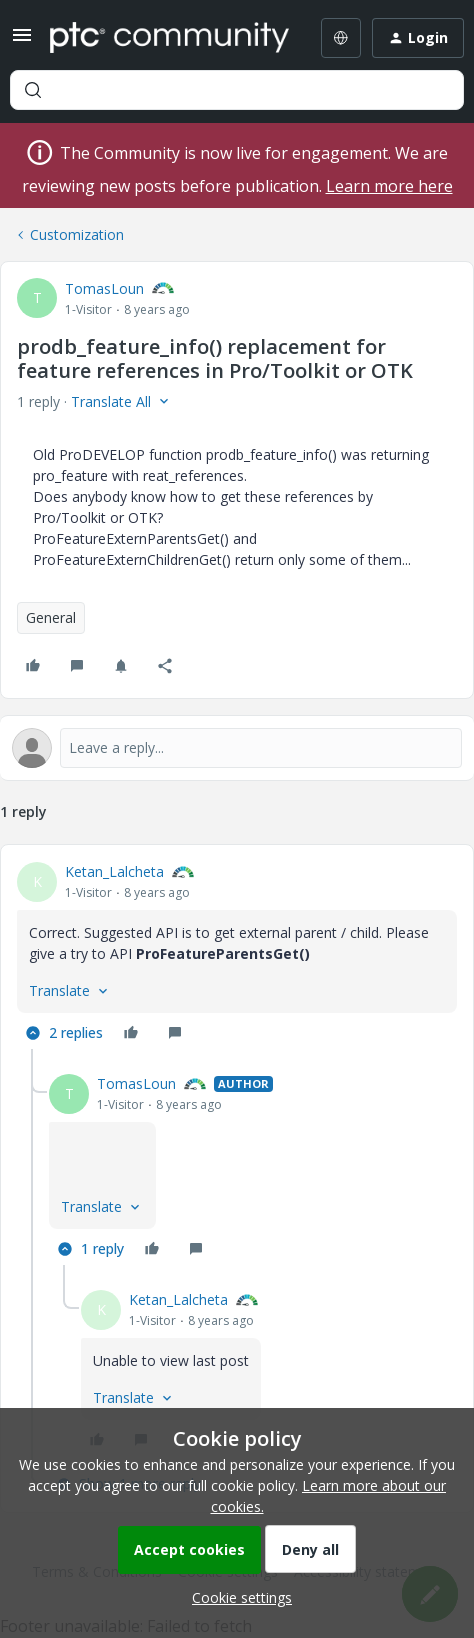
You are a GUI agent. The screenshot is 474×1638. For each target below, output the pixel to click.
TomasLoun (104, 288)
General (51, 617)
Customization (77, 234)
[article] (237, 955)
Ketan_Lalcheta (114, 871)
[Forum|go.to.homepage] (166, 38)
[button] (22, 41)
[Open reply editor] (237, 748)
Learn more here (389, 186)
